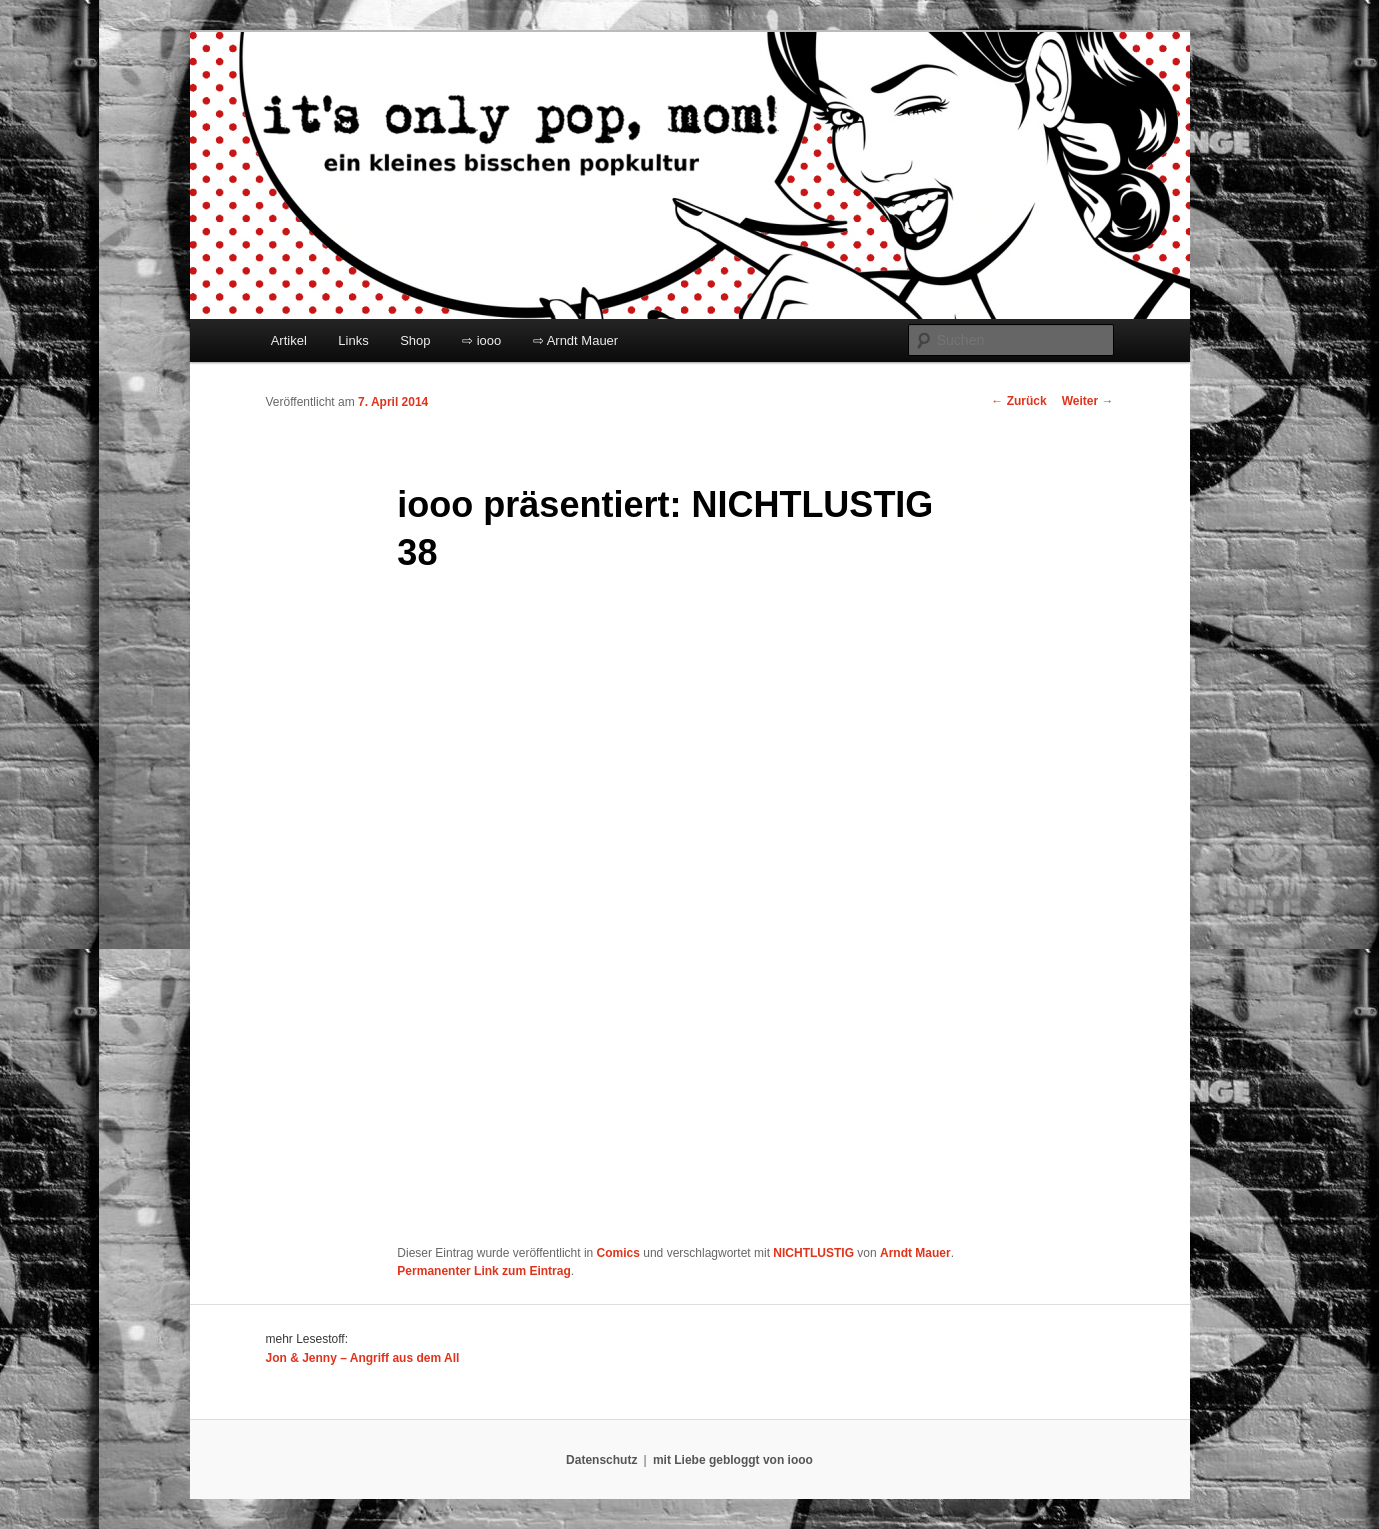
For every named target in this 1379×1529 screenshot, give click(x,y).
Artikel (289, 340)
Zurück (1018, 401)
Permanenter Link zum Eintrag (483, 1271)
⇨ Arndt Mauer (575, 340)
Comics (618, 1253)
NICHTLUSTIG (813, 1253)
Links (353, 340)
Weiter (1088, 401)
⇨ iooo (481, 340)
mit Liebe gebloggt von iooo (733, 1460)
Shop (415, 340)
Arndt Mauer (915, 1253)
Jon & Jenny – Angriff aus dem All (363, 1358)
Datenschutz (601, 1460)
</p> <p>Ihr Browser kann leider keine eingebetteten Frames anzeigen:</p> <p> (647, 912)
